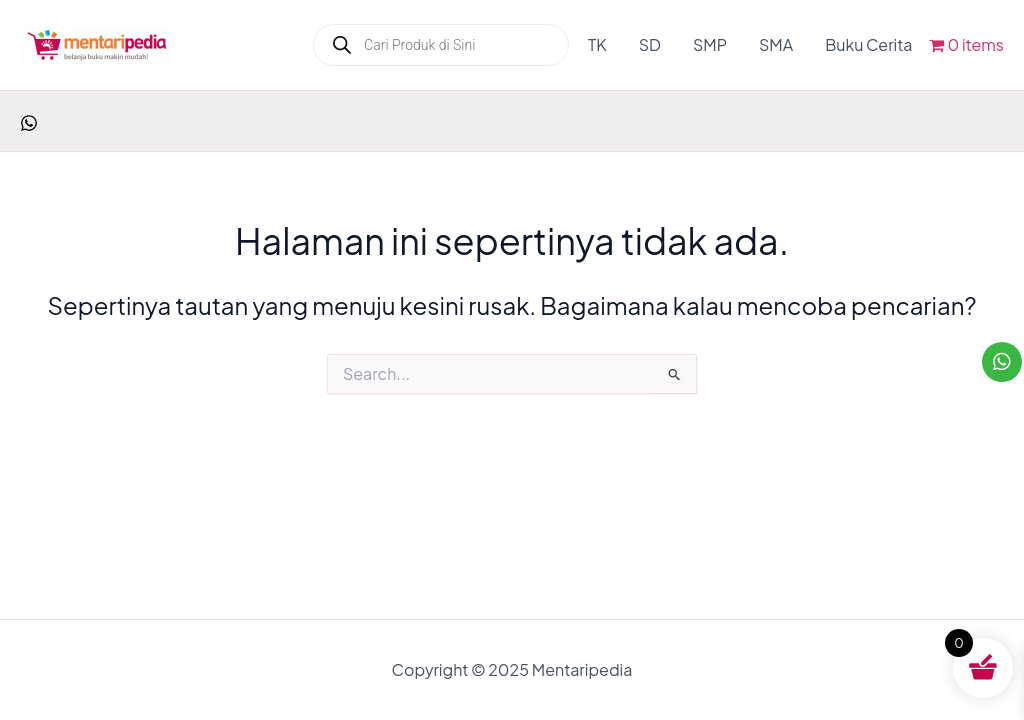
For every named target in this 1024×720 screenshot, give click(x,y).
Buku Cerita (868, 44)
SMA (776, 44)
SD (650, 44)
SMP (710, 44)
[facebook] (29, 123)
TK (597, 44)
